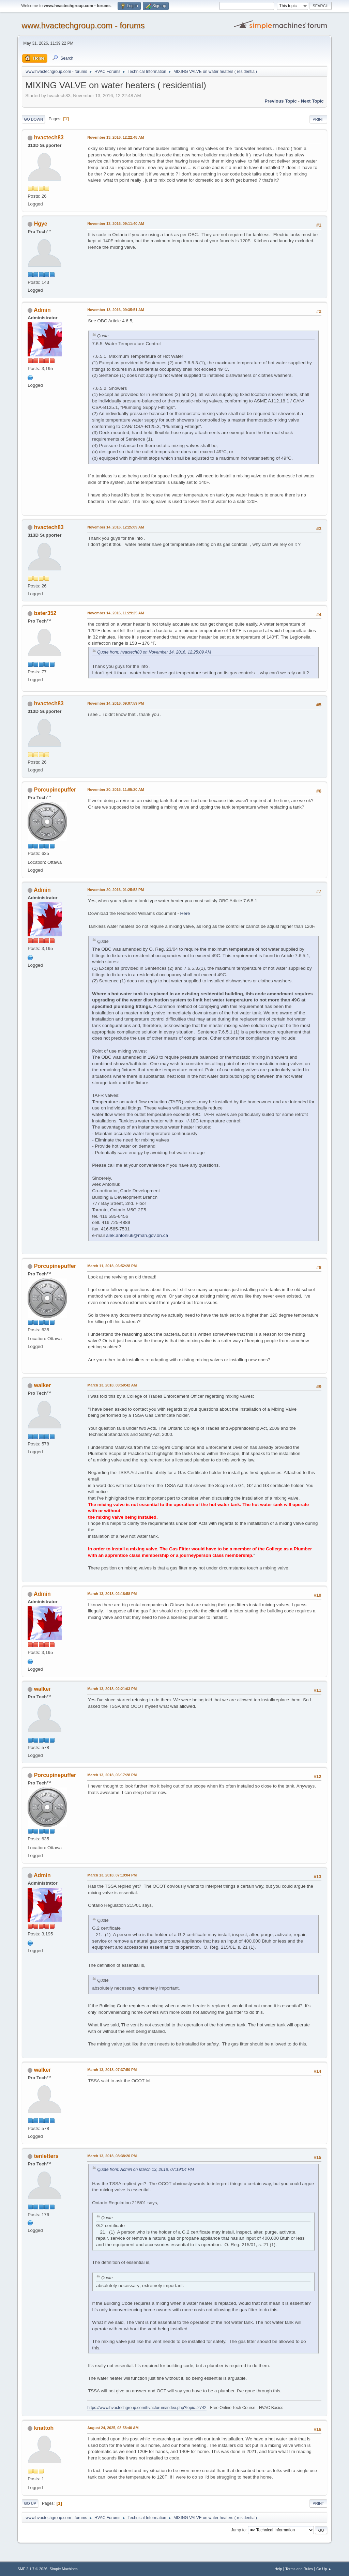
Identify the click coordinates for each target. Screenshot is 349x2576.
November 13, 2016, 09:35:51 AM (115, 310)
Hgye (40, 224)
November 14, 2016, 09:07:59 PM (115, 703)
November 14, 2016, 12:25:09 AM (115, 527)
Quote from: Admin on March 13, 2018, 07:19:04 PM (145, 2169)
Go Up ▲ (324, 2569)
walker (42, 1385)
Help (278, 2569)
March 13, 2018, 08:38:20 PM (112, 2156)
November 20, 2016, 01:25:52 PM (115, 890)
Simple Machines (64, 2569)
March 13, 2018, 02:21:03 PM (112, 1689)
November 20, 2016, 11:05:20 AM (115, 789)
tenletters (46, 2156)
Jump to (238, 2530)
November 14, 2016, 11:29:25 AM (115, 613)
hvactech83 (49, 137)
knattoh (44, 2428)
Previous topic (280, 101)
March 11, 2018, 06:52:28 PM (112, 1266)
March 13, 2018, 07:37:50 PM (112, 2070)
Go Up (30, 2503)
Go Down (33, 119)
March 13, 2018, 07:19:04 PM (112, 1875)
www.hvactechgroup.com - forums (83, 25)
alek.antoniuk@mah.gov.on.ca (137, 1235)
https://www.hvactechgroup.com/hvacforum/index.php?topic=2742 (146, 2407)
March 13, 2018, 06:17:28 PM (112, 1775)
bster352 (45, 613)
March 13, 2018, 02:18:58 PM (112, 1594)
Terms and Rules (299, 2569)
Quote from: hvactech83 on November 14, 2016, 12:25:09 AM (154, 652)
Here (185, 913)
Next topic (312, 101)
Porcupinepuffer (55, 790)
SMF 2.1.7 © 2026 (32, 2569)
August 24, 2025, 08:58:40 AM (113, 2428)
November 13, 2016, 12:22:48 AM (115, 137)
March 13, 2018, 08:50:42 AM (112, 1385)
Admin (42, 310)
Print (318, 119)
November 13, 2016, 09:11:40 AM (115, 223)
